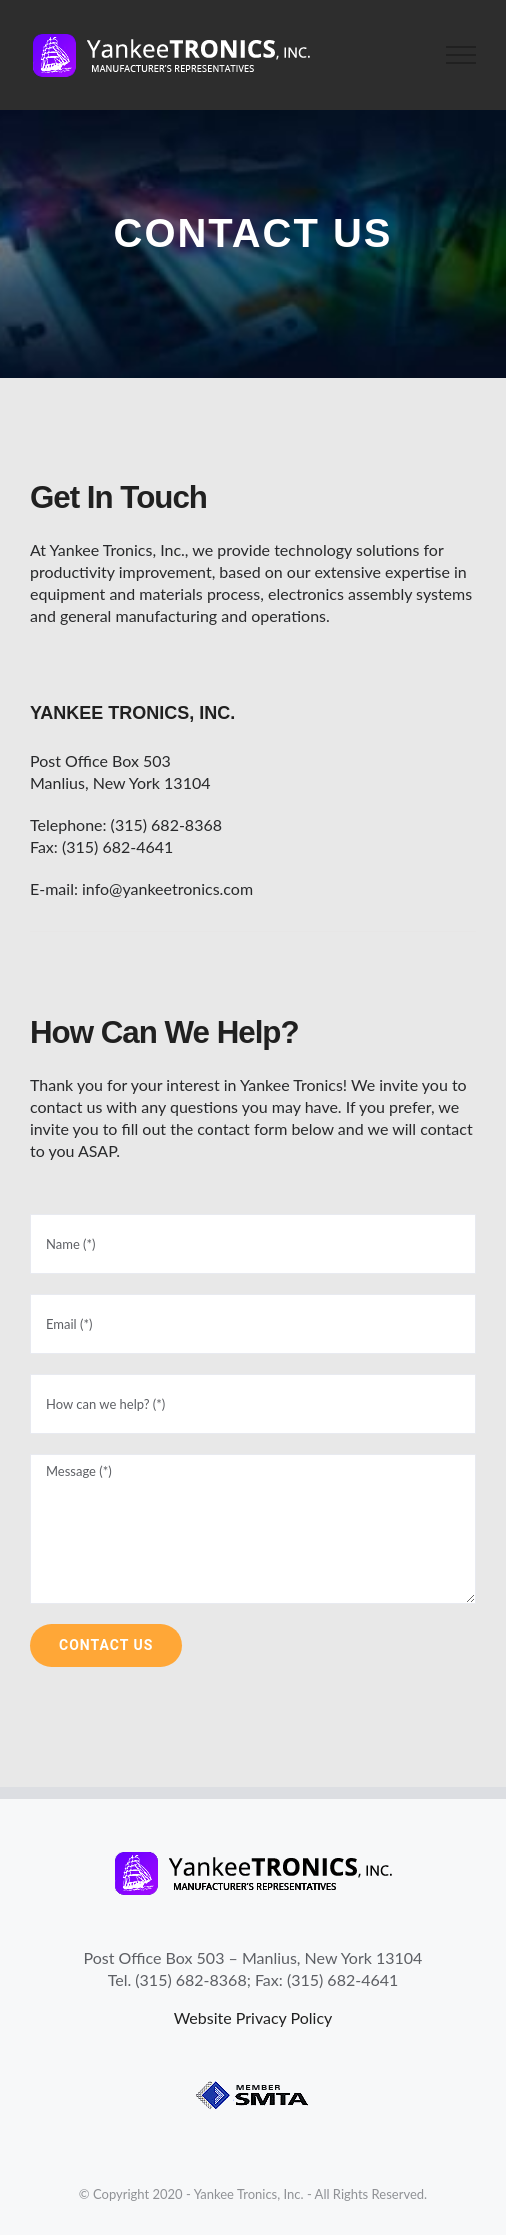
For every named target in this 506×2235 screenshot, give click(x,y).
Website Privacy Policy (253, 2017)
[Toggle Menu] (461, 55)
